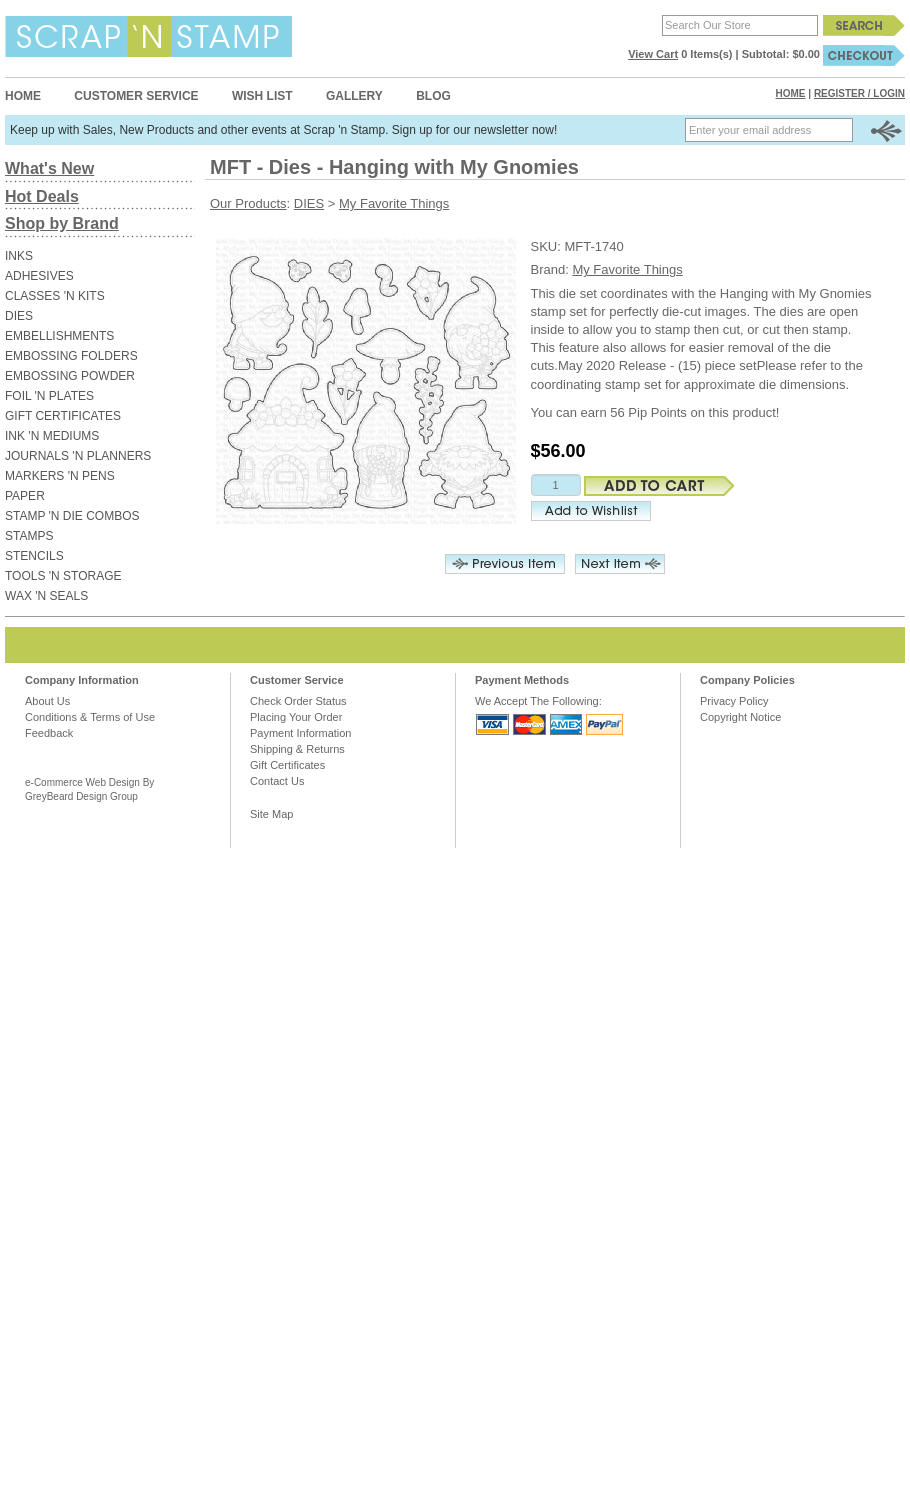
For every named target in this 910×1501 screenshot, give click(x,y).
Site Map (271, 814)
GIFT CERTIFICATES (63, 416)
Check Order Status (298, 701)
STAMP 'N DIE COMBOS (72, 516)
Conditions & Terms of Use (90, 717)
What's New (49, 168)
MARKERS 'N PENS (60, 476)
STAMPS (29, 536)
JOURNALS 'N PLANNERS (78, 456)
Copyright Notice (740, 717)
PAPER (25, 496)
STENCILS (34, 556)
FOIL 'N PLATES (49, 396)
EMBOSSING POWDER (70, 376)
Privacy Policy (734, 701)
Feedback (49, 733)
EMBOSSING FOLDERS (71, 356)
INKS (19, 256)
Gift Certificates (287, 765)
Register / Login (859, 93)
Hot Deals (42, 196)
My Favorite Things (394, 203)
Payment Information (301, 733)
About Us (47, 701)
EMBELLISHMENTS (59, 336)
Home (23, 96)
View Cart (653, 54)
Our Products (248, 203)
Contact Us (277, 781)
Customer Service (136, 96)
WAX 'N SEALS (46, 596)
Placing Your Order (296, 717)
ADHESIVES (39, 276)
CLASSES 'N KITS (55, 296)
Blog (433, 96)
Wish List (262, 96)
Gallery (354, 96)
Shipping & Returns (297, 749)
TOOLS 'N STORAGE (63, 576)
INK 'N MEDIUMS (52, 436)
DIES (19, 316)
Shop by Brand (62, 223)
